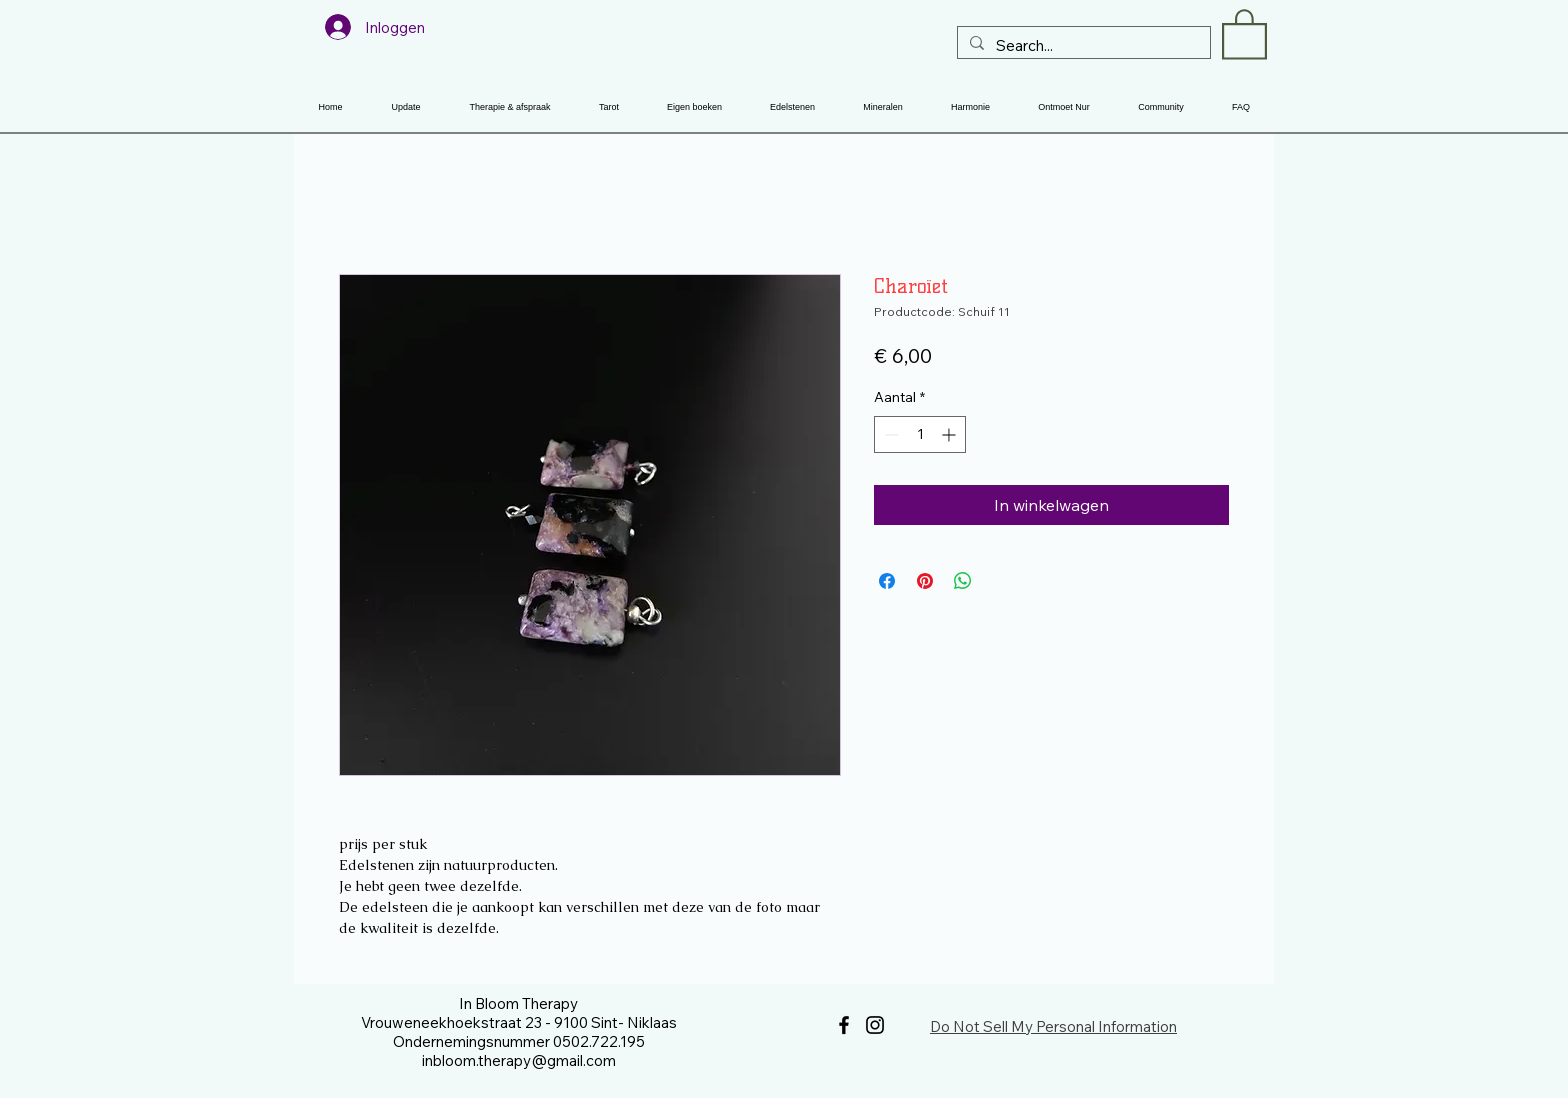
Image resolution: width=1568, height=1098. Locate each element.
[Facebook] (844, 1025)
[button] (1244, 33)
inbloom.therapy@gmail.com (519, 1060)
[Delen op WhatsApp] (963, 581)
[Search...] (1082, 45)
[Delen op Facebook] (887, 581)
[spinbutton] (920, 434)
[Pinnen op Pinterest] (925, 581)
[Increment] (950, 434)
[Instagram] (875, 1025)
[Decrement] (889, 434)
